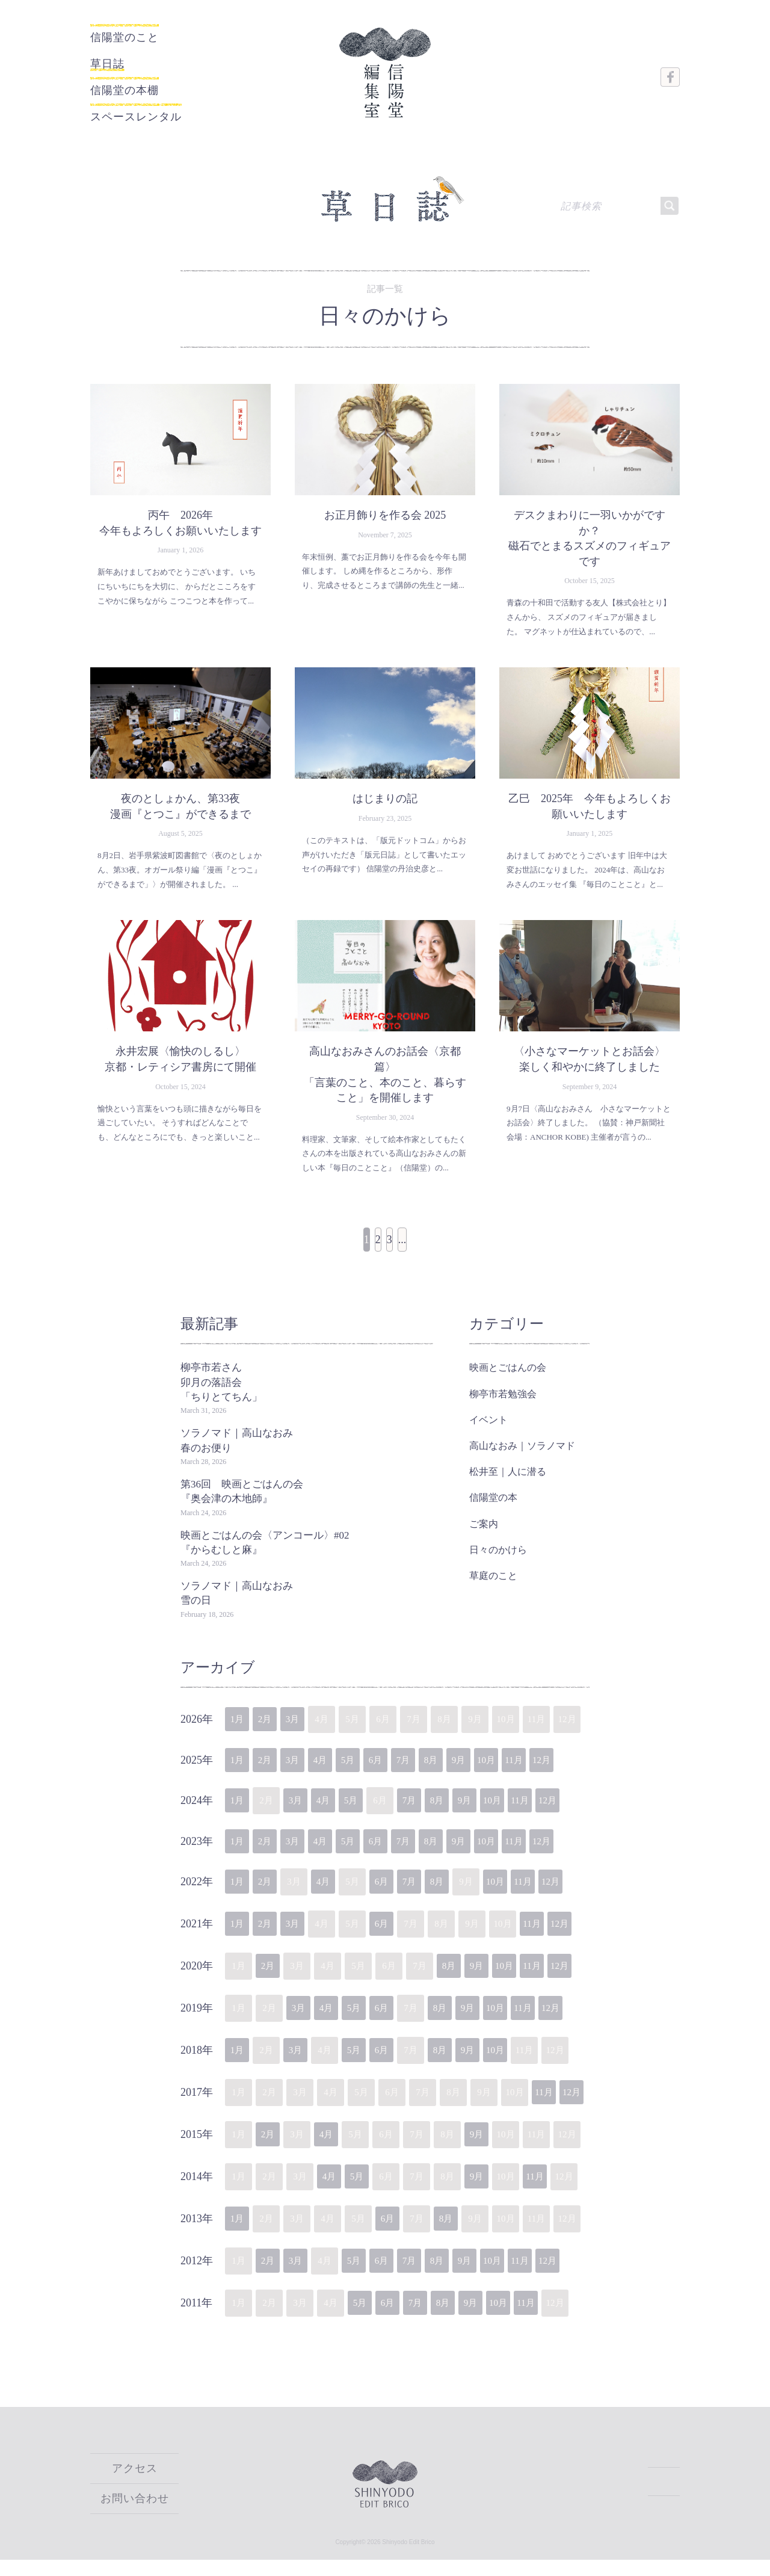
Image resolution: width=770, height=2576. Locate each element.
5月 (361, 1774)
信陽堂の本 (493, 1510)
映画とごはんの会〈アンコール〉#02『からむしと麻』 (265, 1555)
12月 (576, 1774)
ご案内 (483, 1536)
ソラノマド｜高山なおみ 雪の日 (241, 1606)
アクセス (134, 2486)
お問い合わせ (134, 2515)
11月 (545, 1774)
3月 (300, 1732)
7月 (423, 1774)
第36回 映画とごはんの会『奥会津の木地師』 (241, 1504)
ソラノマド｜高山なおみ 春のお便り (241, 1453)
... (431, 1257)
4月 (330, 1774)
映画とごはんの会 (507, 1380)
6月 (392, 1774)
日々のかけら (498, 1562)
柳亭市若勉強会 (503, 1406)
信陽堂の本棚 (140, 83)
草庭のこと (493, 1588)
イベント (488, 1432)
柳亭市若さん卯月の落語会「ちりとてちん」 (221, 1394)
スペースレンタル (160, 106)
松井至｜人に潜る (507, 1484)
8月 (453, 1774)
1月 (238, 1732)
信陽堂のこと (121, 37)
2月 (269, 1732)
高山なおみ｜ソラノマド (522, 1458)
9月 (484, 1774)
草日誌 (115, 60)
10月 (515, 1774)
